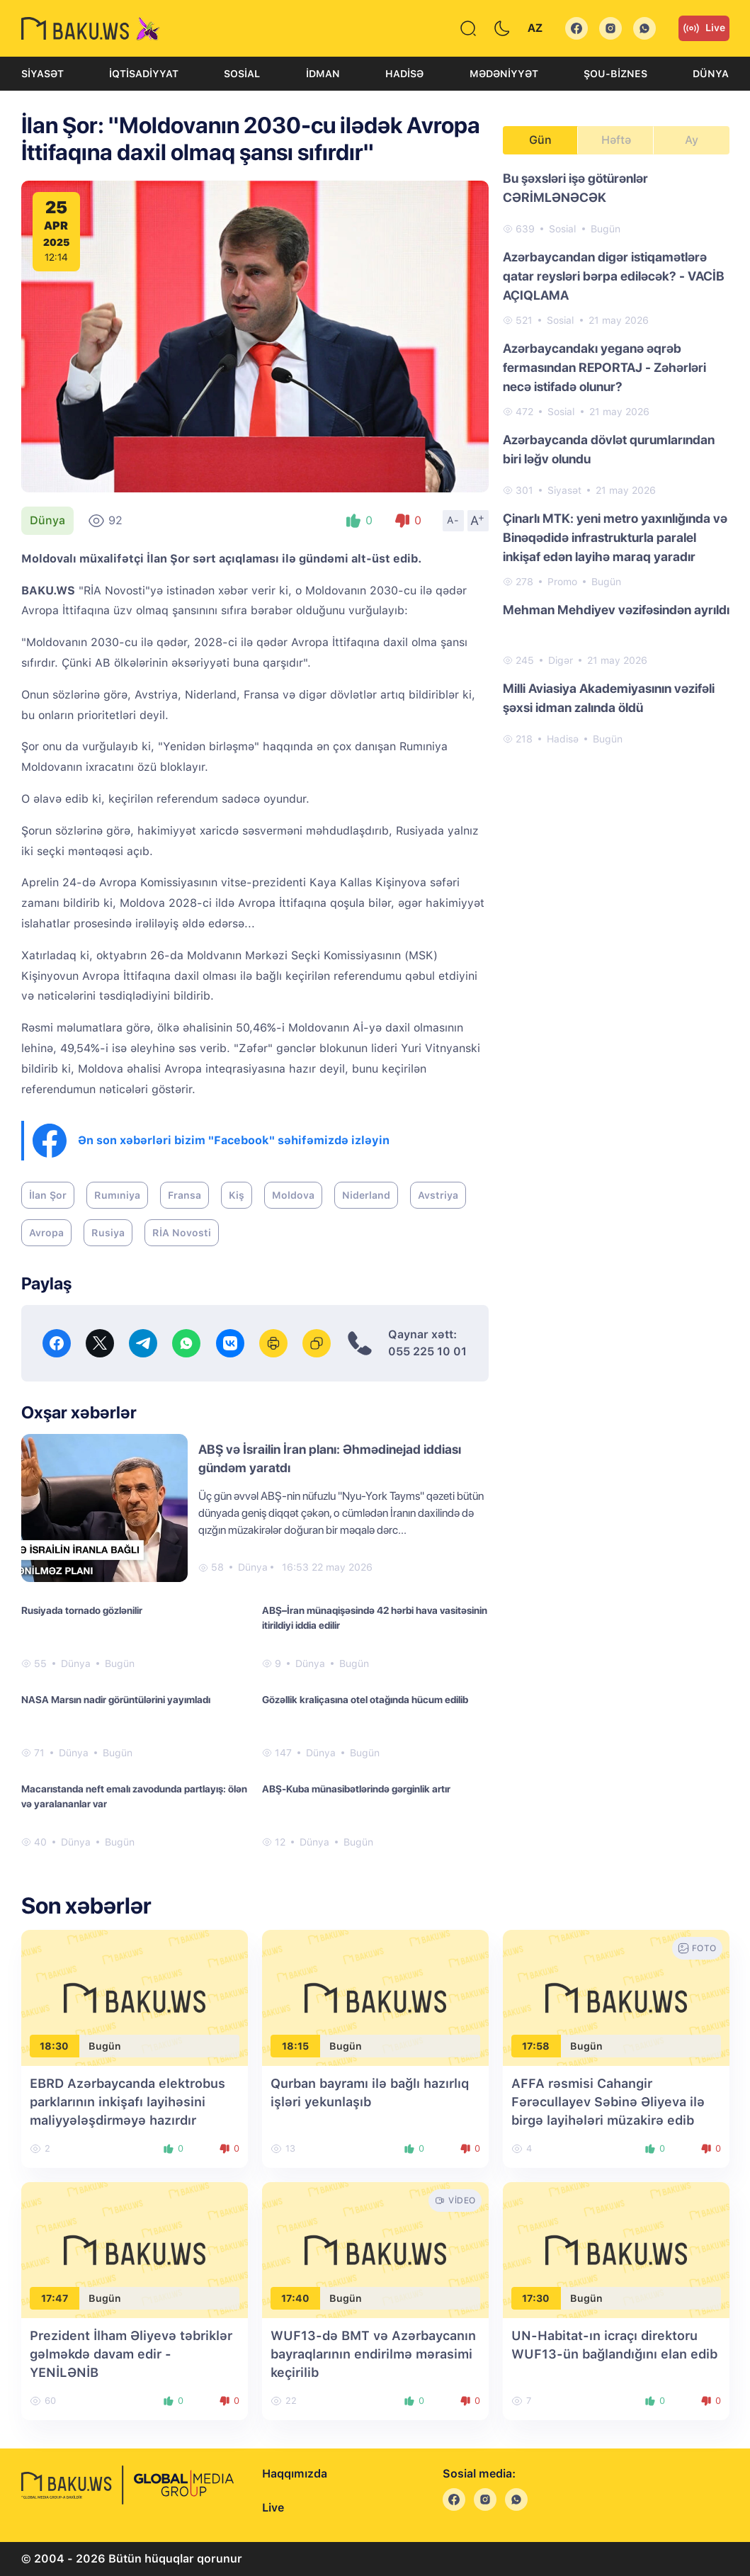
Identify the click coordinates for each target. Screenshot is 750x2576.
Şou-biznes (615, 73)
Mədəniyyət (504, 73)
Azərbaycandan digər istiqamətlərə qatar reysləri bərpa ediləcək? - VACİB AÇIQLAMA (614, 276)
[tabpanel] (616, 458)
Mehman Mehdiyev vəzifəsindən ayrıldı (616, 609)
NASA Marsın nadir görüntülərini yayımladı (115, 1699)
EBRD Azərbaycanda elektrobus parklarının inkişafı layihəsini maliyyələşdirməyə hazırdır (127, 2102)
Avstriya (438, 1195)
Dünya (711, 73)
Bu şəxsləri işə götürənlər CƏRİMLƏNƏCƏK (575, 188)
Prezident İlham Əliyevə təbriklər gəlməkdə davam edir (131, 2354)
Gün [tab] (540, 140)
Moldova (293, 1195)
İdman (323, 73)
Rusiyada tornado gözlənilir (81, 1610)
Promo (562, 581)
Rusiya (108, 1232)
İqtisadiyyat (143, 73)
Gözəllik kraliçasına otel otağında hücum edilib (365, 1699)
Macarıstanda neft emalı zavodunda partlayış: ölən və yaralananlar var (134, 1796)
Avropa (46, 1232)
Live (704, 28)
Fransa (184, 1195)
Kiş (236, 1195)
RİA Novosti (181, 1232)
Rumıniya (117, 1195)
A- (453, 520)
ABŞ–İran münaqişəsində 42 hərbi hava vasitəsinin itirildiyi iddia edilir (374, 1618)
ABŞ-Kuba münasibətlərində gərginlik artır (356, 1789)
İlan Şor (48, 1195)
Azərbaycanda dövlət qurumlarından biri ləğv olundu (609, 449)
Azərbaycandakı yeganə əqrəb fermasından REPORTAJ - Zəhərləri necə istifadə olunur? (604, 367)
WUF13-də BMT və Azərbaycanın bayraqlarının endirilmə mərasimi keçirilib (373, 2354)
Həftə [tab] (616, 140)
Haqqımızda (294, 2473)
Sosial (242, 73)
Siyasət (42, 73)
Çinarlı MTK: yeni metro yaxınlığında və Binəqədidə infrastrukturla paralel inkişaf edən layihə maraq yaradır (615, 537)
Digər (560, 660)
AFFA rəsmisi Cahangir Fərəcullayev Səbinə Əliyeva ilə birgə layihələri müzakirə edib (608, 2102)
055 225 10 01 (427, 1351)
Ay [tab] (691, 140)
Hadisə (404, 73)
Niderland (366, 1195)
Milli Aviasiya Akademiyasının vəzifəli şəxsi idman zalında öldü (609, 698)
